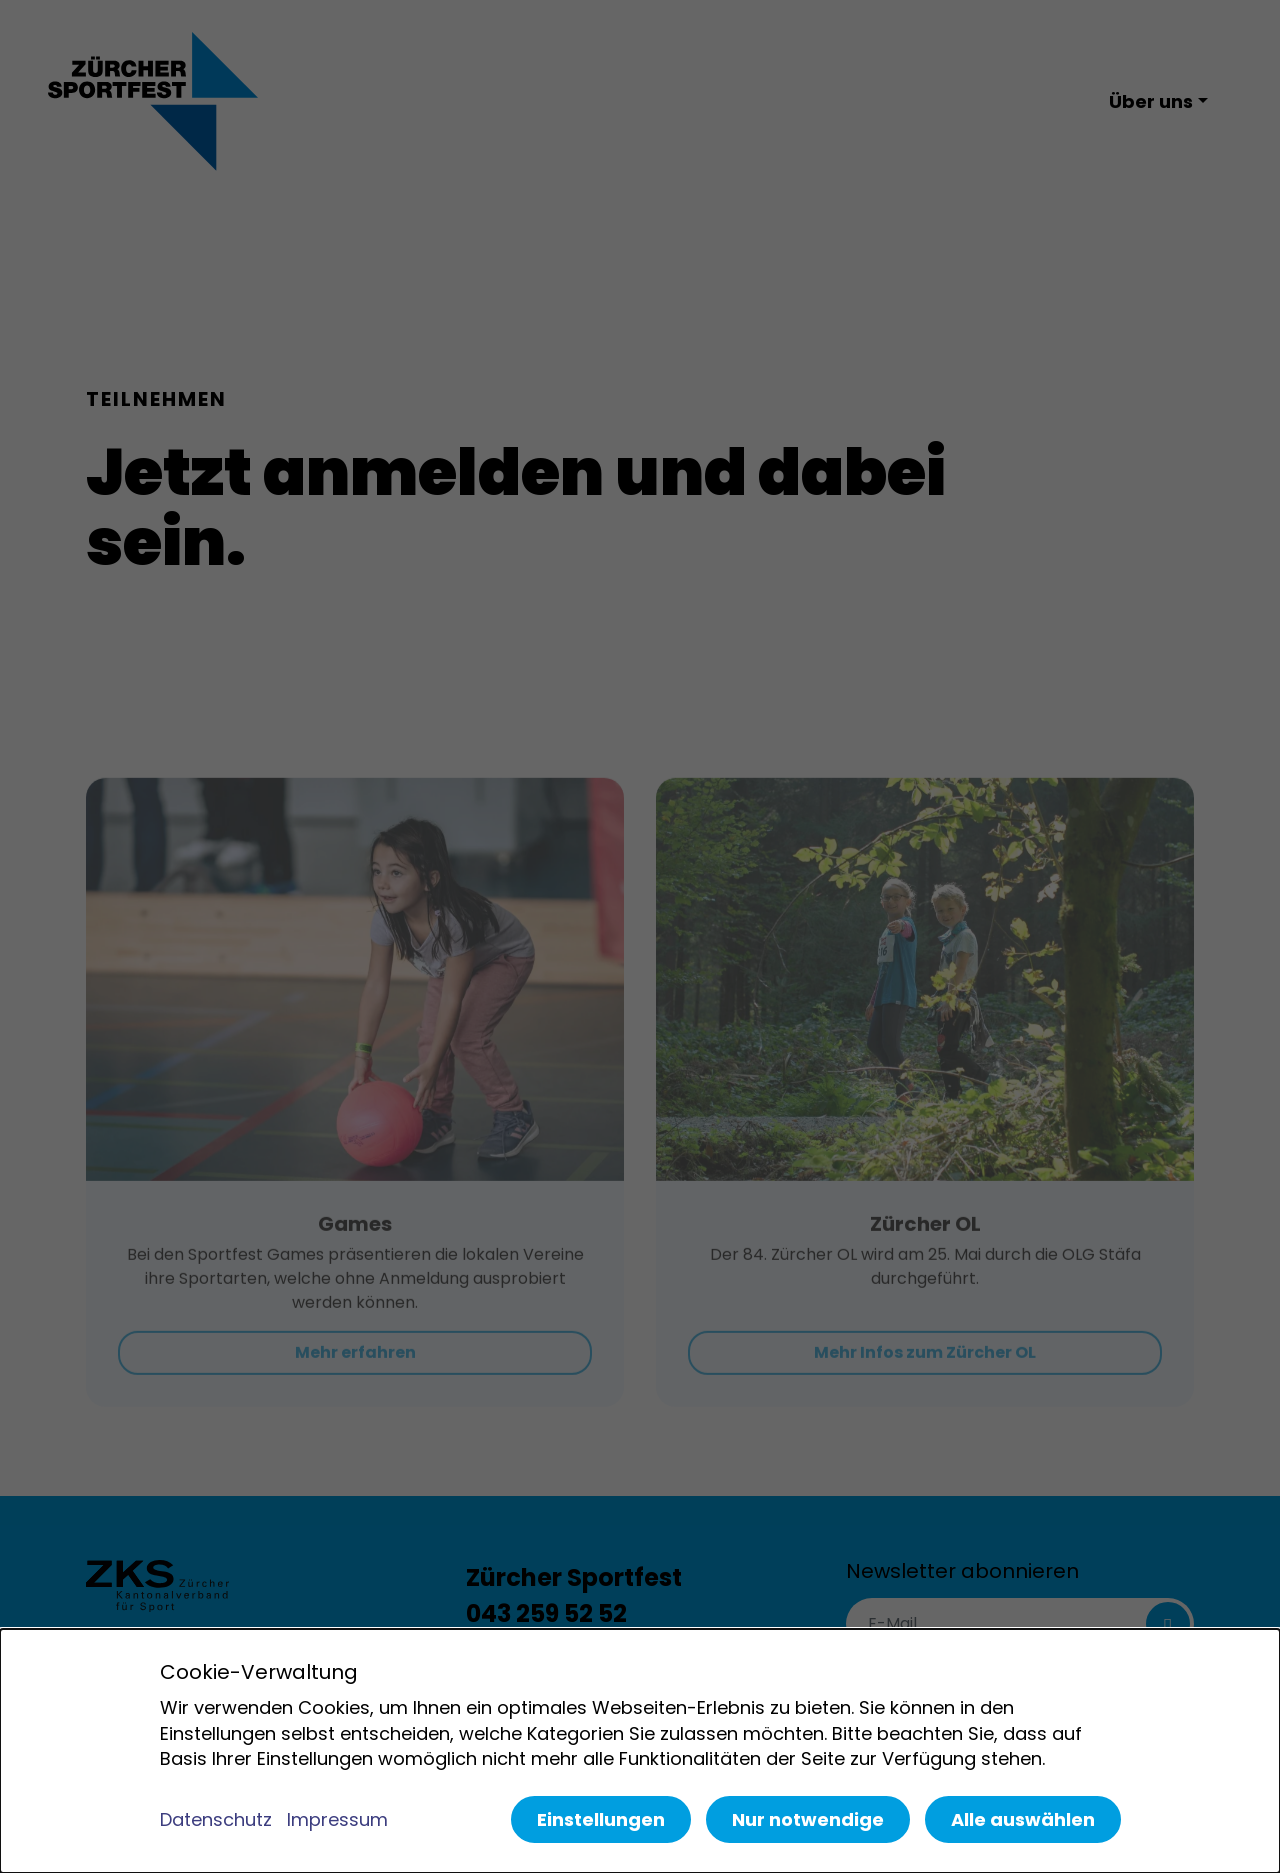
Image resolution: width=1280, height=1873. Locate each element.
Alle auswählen (1023, 1819)
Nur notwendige (808, 1819)
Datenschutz (216, 1819)
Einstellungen (601, 1819)
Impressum (337, 1819)
